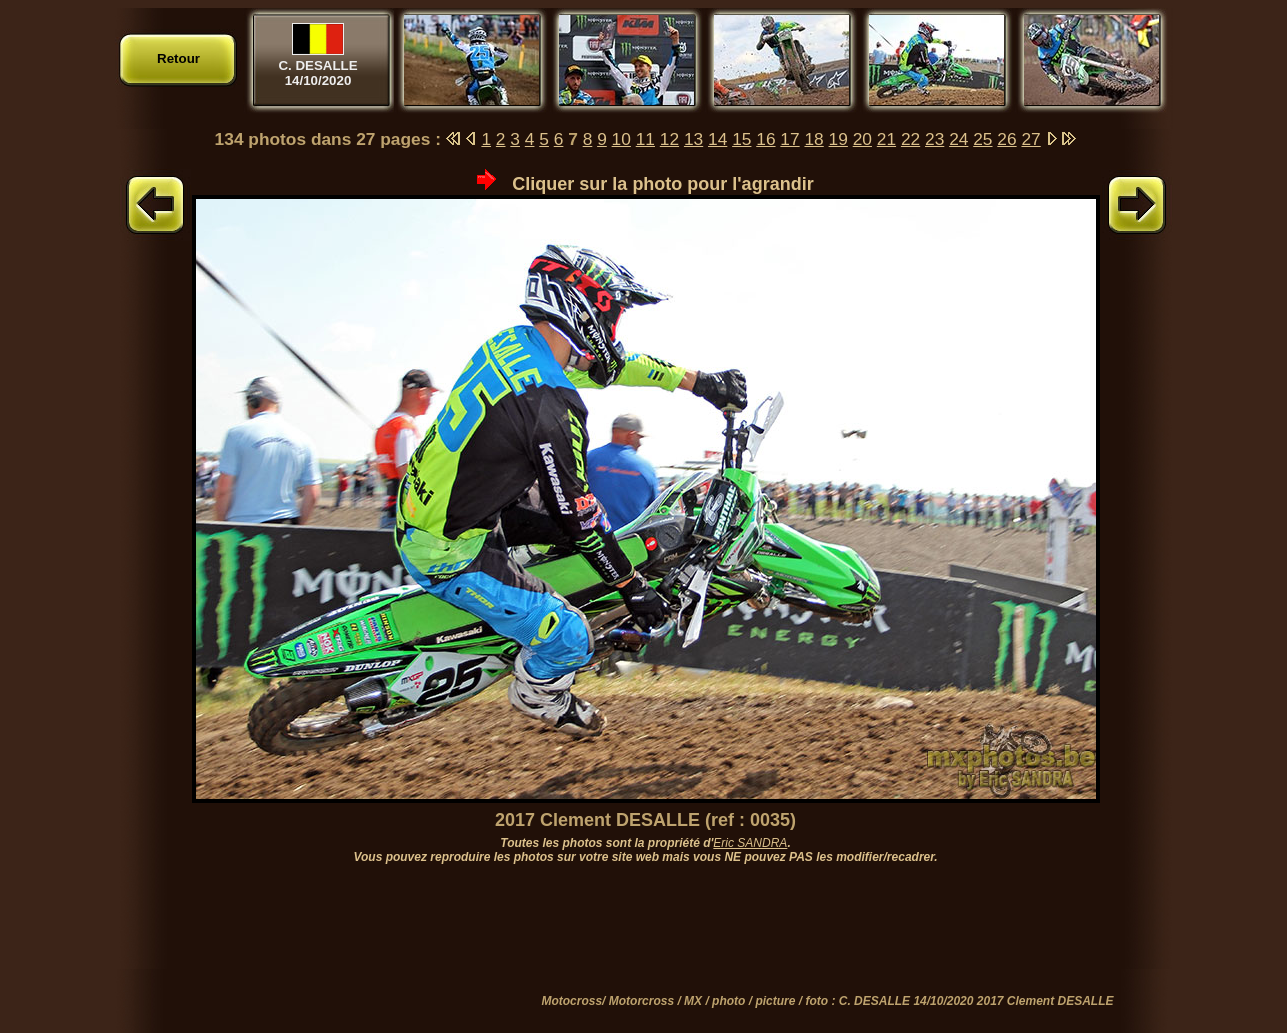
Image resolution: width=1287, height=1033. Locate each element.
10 (621, 139)
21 (886, 139)
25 (982, 139)
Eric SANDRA (750, 843)
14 (717, 139)
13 (693, 139)
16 (765, 139)
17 (789, 139)
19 (838, 139)
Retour (178, 58)
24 (958, 139)
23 (934, 139)
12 (669, 139)
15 (741, 139)
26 (1006, 139)
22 (910, 139)
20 (862, 139)
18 (813, 139)
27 (1030, 139)
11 (645, 139)
